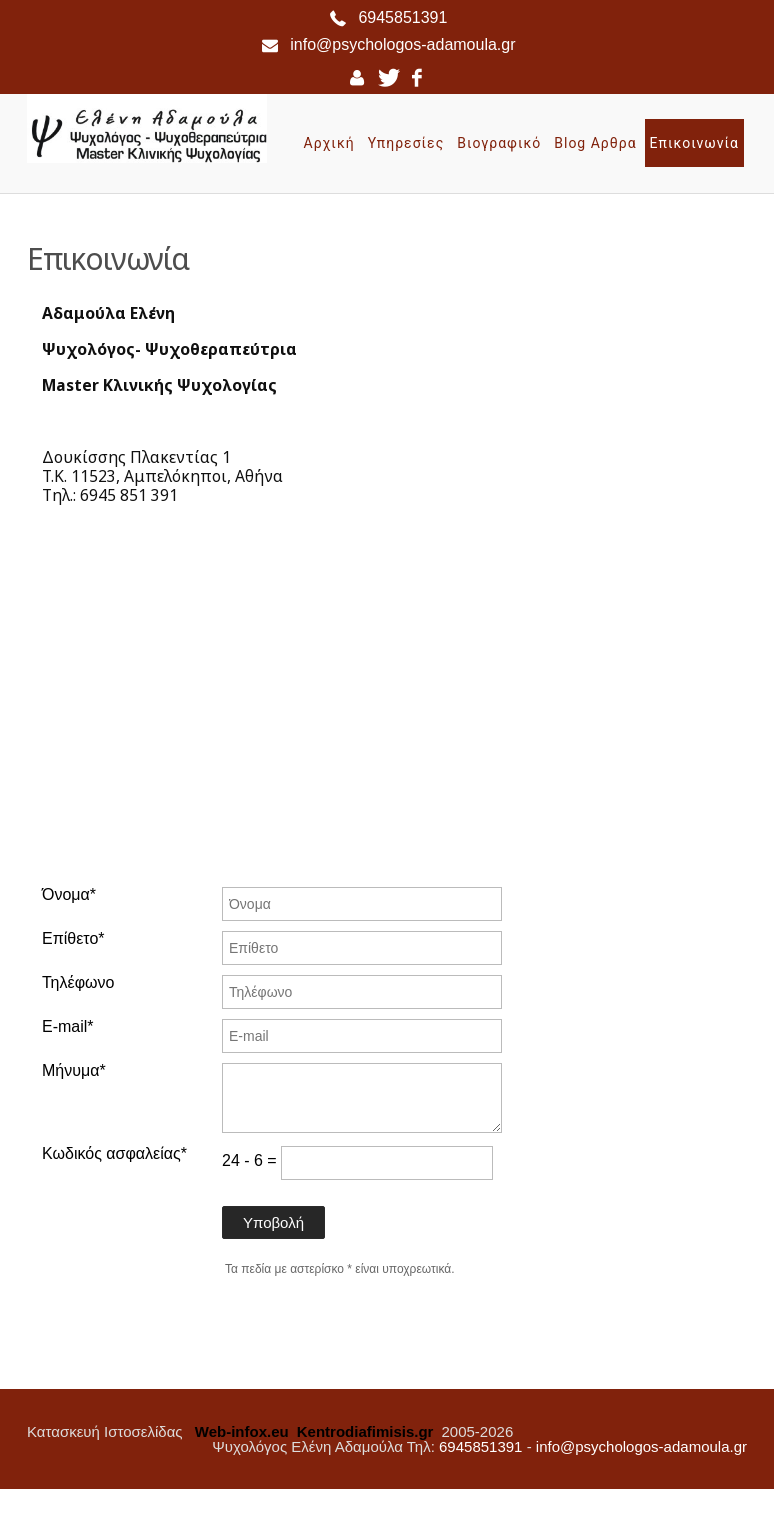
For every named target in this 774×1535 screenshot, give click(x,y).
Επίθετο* (73, 939)
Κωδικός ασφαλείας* (114, 1154)
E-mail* (68, 1027)
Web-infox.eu (242, 1431)
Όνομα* (69, 895)
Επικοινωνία (694, 143)
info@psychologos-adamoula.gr (402, 44)
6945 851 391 (129, 495)
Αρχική (329, 143)
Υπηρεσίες (406, 143)
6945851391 (402, 17)
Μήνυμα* (74, 1071)
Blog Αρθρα (595, 143)
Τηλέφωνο (78, 983)
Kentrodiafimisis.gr (365, 1431)
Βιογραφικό (499, 143)
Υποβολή (273, 1222)
